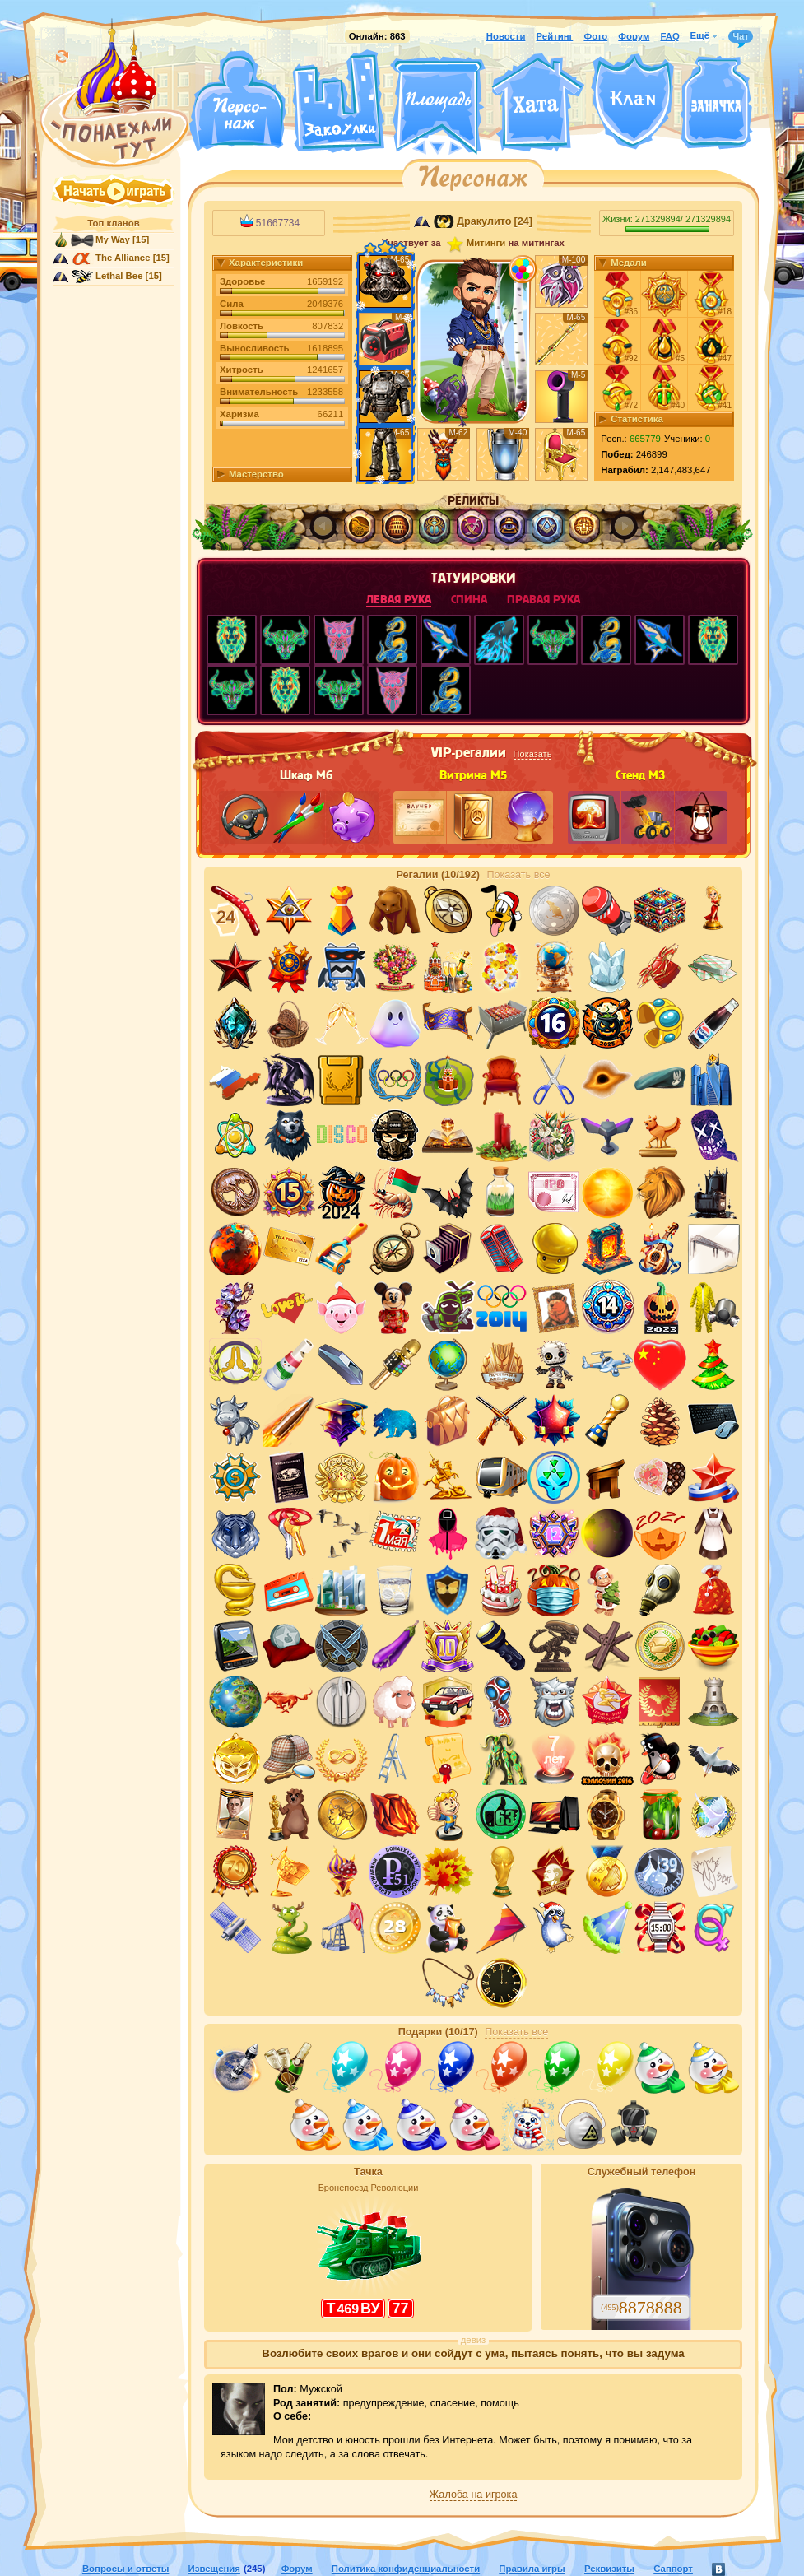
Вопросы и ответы (126, 2569)
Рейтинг (555, 36)
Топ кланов (113, 223)
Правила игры (532, 2569)
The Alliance (123, 258)
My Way (112, 239)
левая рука (398, 599)
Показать (533, 754)
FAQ (669, 36)
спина (469, 599)
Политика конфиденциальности (406, 2569)
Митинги (486, 243)
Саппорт (673, 2569)
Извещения (214, 2569)
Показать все (518, 875)
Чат (740, 37)
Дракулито (484, 221)
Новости (506, 36)
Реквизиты (609, 2569)
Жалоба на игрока (474, 2494)
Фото (595, 36)
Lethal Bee (118, 276)
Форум (633, 36)
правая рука (543, 599)
